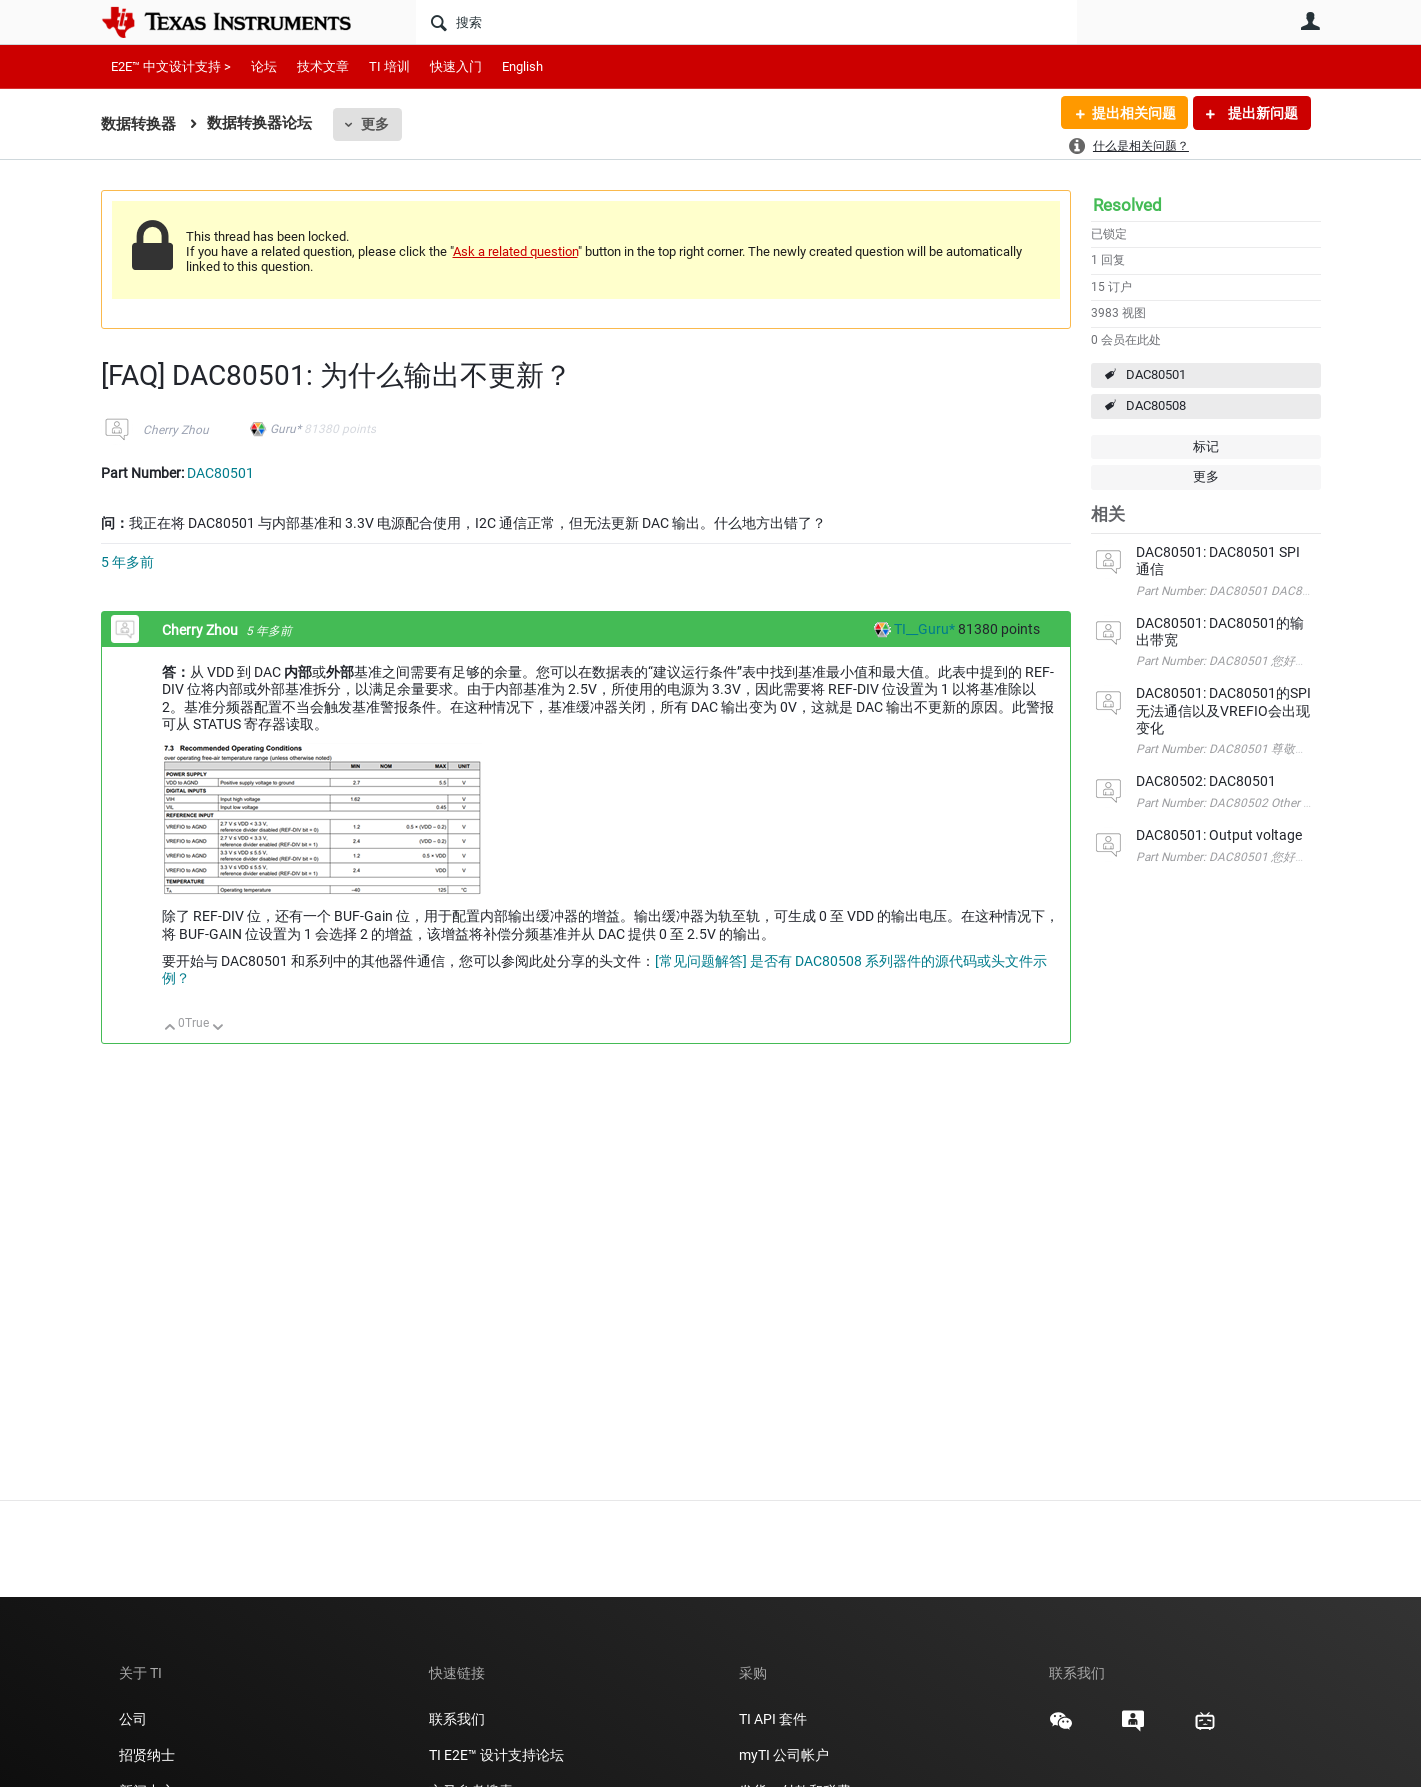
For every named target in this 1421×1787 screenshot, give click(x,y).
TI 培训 (389, 66)
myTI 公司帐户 (784, 1755)
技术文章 (323, 66)
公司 (133, 1719)
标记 (1206, 446)
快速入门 (456, 66)
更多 (375, 124)
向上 (170, 1028)
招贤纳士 (147, 1755)
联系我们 (457, 1719)
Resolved (1127, 205)
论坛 (264, 66)
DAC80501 (1156, 374)
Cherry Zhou (176, 430)
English (522, 66)
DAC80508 (1156, 405)
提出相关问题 (1134, 113)
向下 (217, 1028)
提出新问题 (1261, 113)
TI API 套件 (773, 1719)
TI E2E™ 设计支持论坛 (496, 1755)
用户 (1311, 21)
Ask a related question (515, 251)
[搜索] (746, 22)
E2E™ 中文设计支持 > (171, 66)
